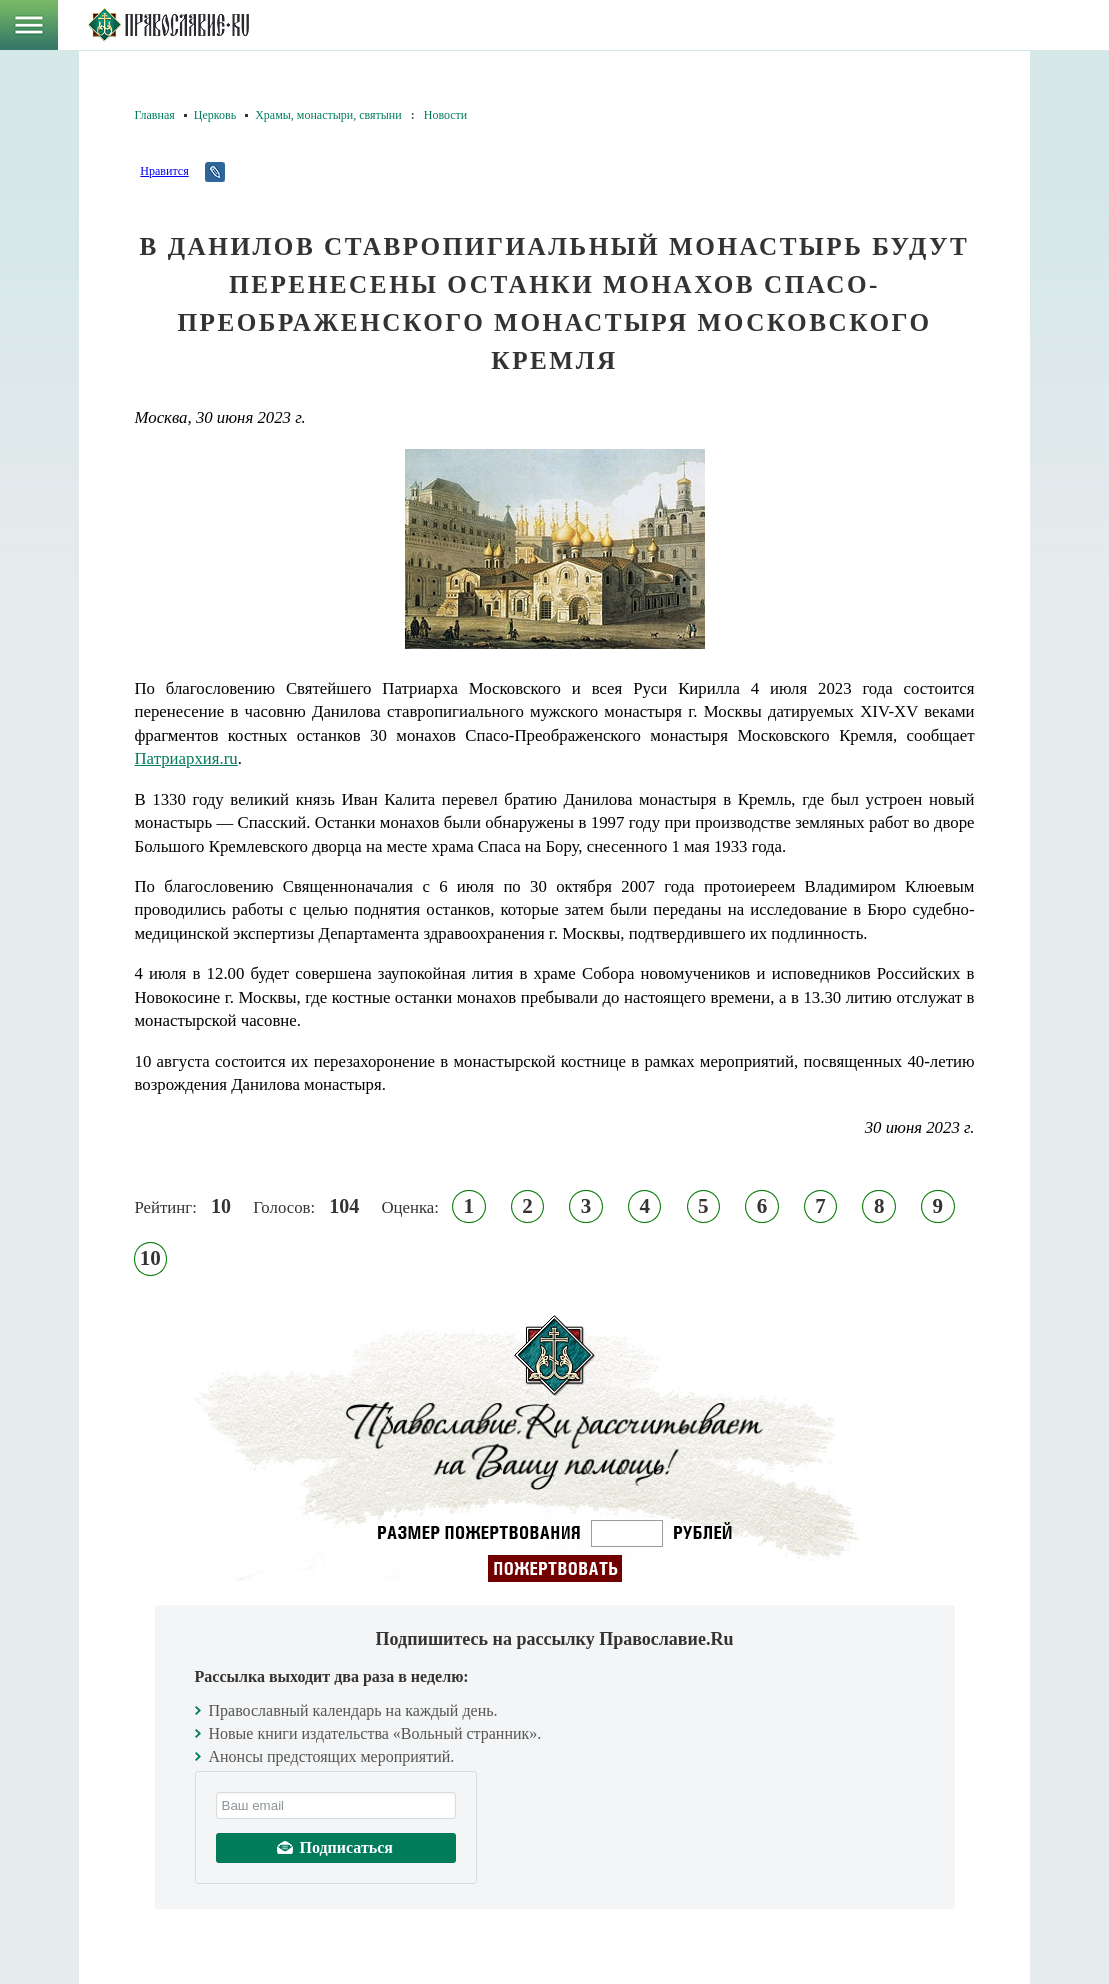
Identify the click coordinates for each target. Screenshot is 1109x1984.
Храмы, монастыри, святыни (328, 115)
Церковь (215, 115)
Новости (446, 115)
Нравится (164, 171)
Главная (155, 115)
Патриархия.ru (186, 758)
